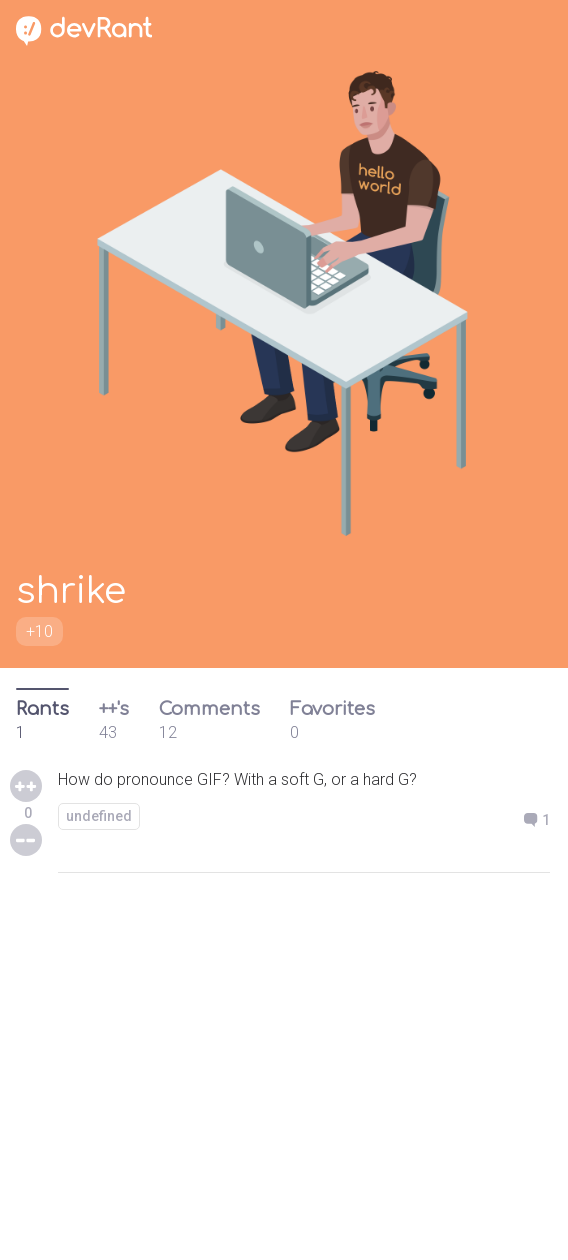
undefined (99, 816)
